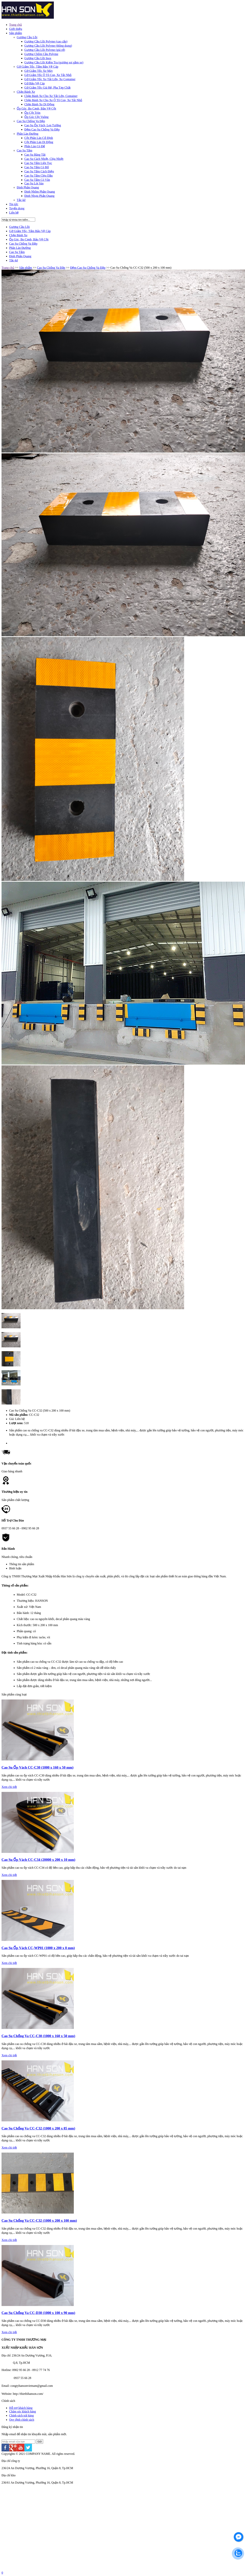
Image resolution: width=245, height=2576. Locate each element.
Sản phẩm (15, 33)
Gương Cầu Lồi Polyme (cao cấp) (45, 41)
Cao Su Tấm (24, 150)
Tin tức (13, 204)
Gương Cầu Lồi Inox (37, 58)
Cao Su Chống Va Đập (31, 121)
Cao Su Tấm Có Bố (36, 167)
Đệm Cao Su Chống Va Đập (42, 129)
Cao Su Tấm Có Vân (37, 179)
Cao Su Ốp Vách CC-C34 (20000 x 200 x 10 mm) (38, 1860)
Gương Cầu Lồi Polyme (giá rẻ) (44, 49)
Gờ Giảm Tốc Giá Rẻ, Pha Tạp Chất (47, 87)
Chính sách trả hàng (21, 2415)
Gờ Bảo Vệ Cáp (34, 83)
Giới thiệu (15, 28)
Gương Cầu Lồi (27, 37)
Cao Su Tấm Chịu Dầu (38, 175)
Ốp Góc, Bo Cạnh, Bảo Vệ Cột (36, 108)
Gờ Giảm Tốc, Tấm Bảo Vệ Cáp (37, 66)
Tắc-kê (21, 200)
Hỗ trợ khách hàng (21, 2407)
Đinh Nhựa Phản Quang (39, 195)
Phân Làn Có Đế (34, 146)
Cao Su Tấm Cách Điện (39, 171)
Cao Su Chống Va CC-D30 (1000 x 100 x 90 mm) (38, 2313)
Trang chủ (15, 24)
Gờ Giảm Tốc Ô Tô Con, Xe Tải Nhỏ (48, 75)
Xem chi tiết (9, 1786)
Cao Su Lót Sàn (34, 183)
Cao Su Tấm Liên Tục (38, 163)
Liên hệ (14, 212)
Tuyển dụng (16, 208)
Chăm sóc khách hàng (22, 2411)
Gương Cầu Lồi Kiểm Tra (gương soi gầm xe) (53, 62)
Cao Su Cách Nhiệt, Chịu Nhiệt (43, 158)
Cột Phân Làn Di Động (38, 142)
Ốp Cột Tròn (32, 112)
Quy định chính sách (21, 2419)
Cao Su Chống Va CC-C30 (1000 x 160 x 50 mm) (38, 2036)
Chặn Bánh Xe (26, 91)
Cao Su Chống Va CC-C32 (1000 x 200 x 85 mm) (38, 2128)
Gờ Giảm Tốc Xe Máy (38, 70)
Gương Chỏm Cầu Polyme (41, 54)
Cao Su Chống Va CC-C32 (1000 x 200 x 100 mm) (39, 2221)
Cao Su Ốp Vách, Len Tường (42, 125)
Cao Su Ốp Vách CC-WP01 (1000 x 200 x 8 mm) (38, 1948)
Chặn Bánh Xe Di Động (39, 104)
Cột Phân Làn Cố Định (38, 137)
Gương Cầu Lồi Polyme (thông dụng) (48, 45)
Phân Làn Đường (27, 133)
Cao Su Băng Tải (34, 154)
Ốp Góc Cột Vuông (36, 117)
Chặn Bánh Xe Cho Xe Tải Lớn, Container (50, 96)
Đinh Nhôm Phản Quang (39, 191)
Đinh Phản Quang (28, 187)
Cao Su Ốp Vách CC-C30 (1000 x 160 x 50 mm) (37, 1767)
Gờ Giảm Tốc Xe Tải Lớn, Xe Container (50, 79)
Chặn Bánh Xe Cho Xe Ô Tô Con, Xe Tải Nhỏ (53, 100)
